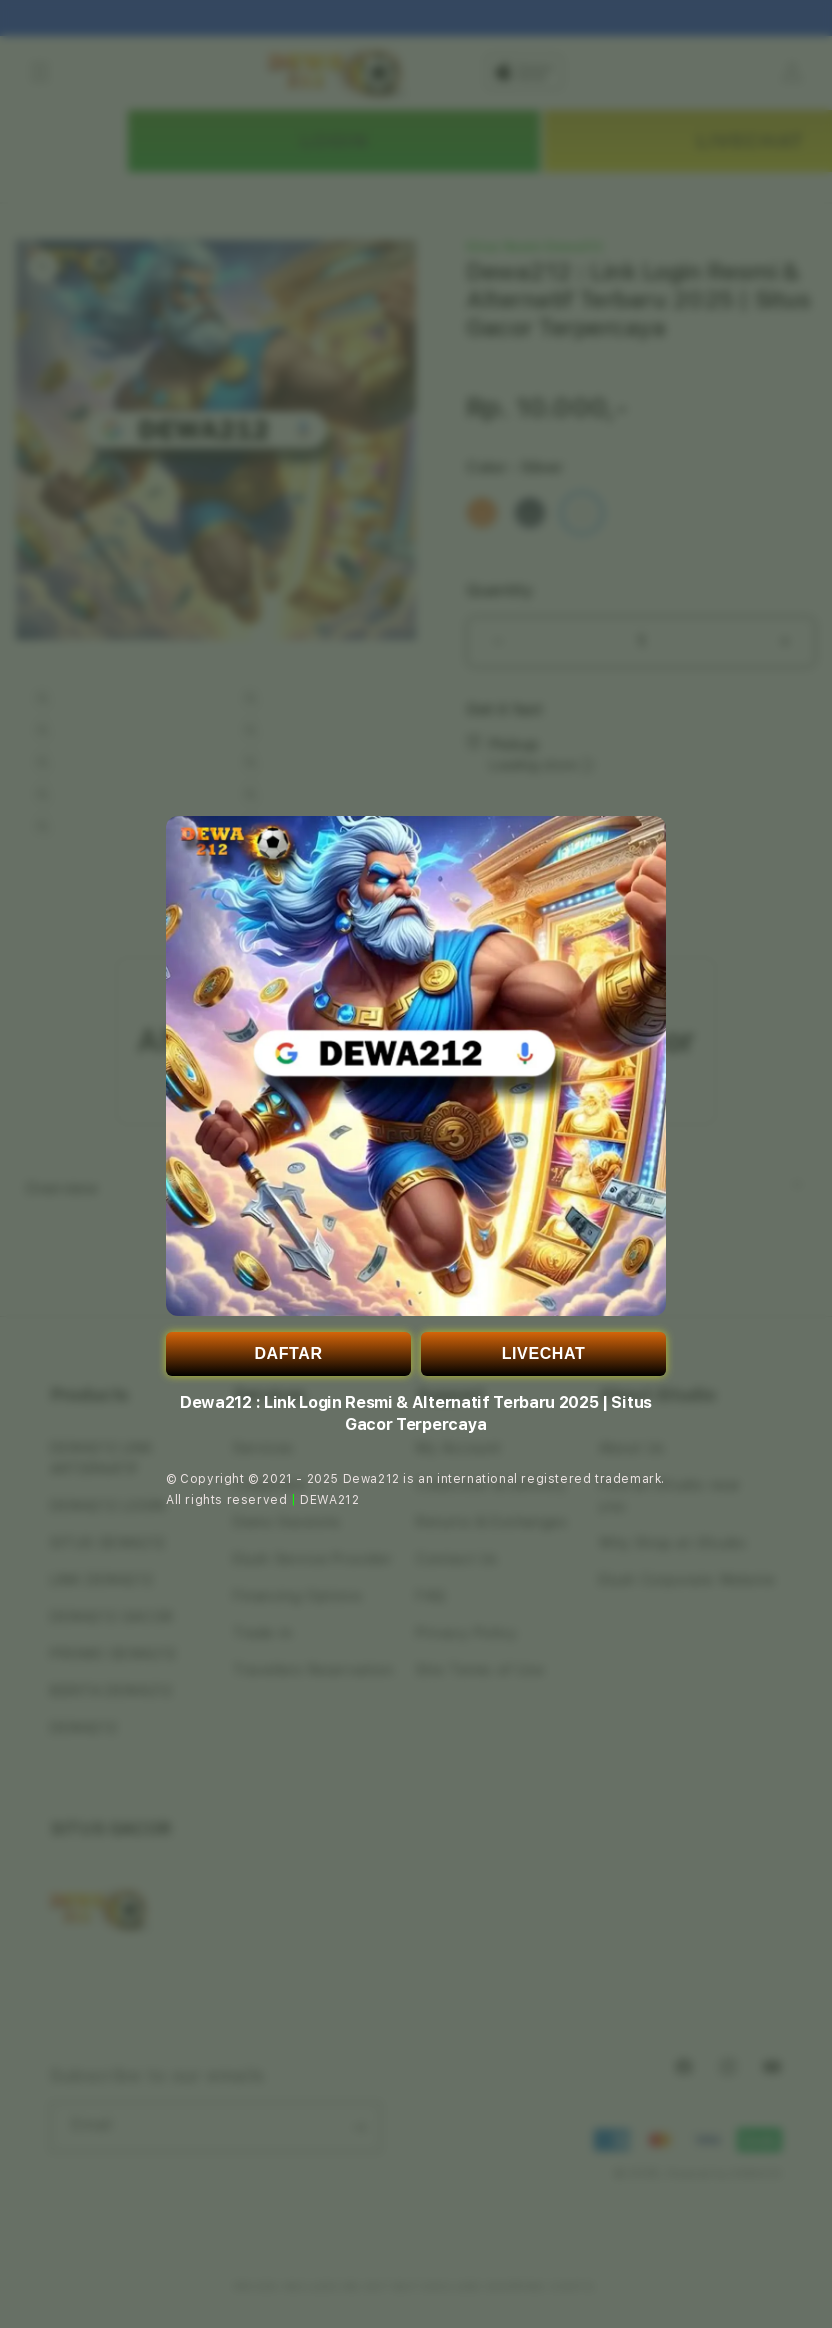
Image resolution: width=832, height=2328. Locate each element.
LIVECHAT (544, 1353)
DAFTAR (288, 1353)
